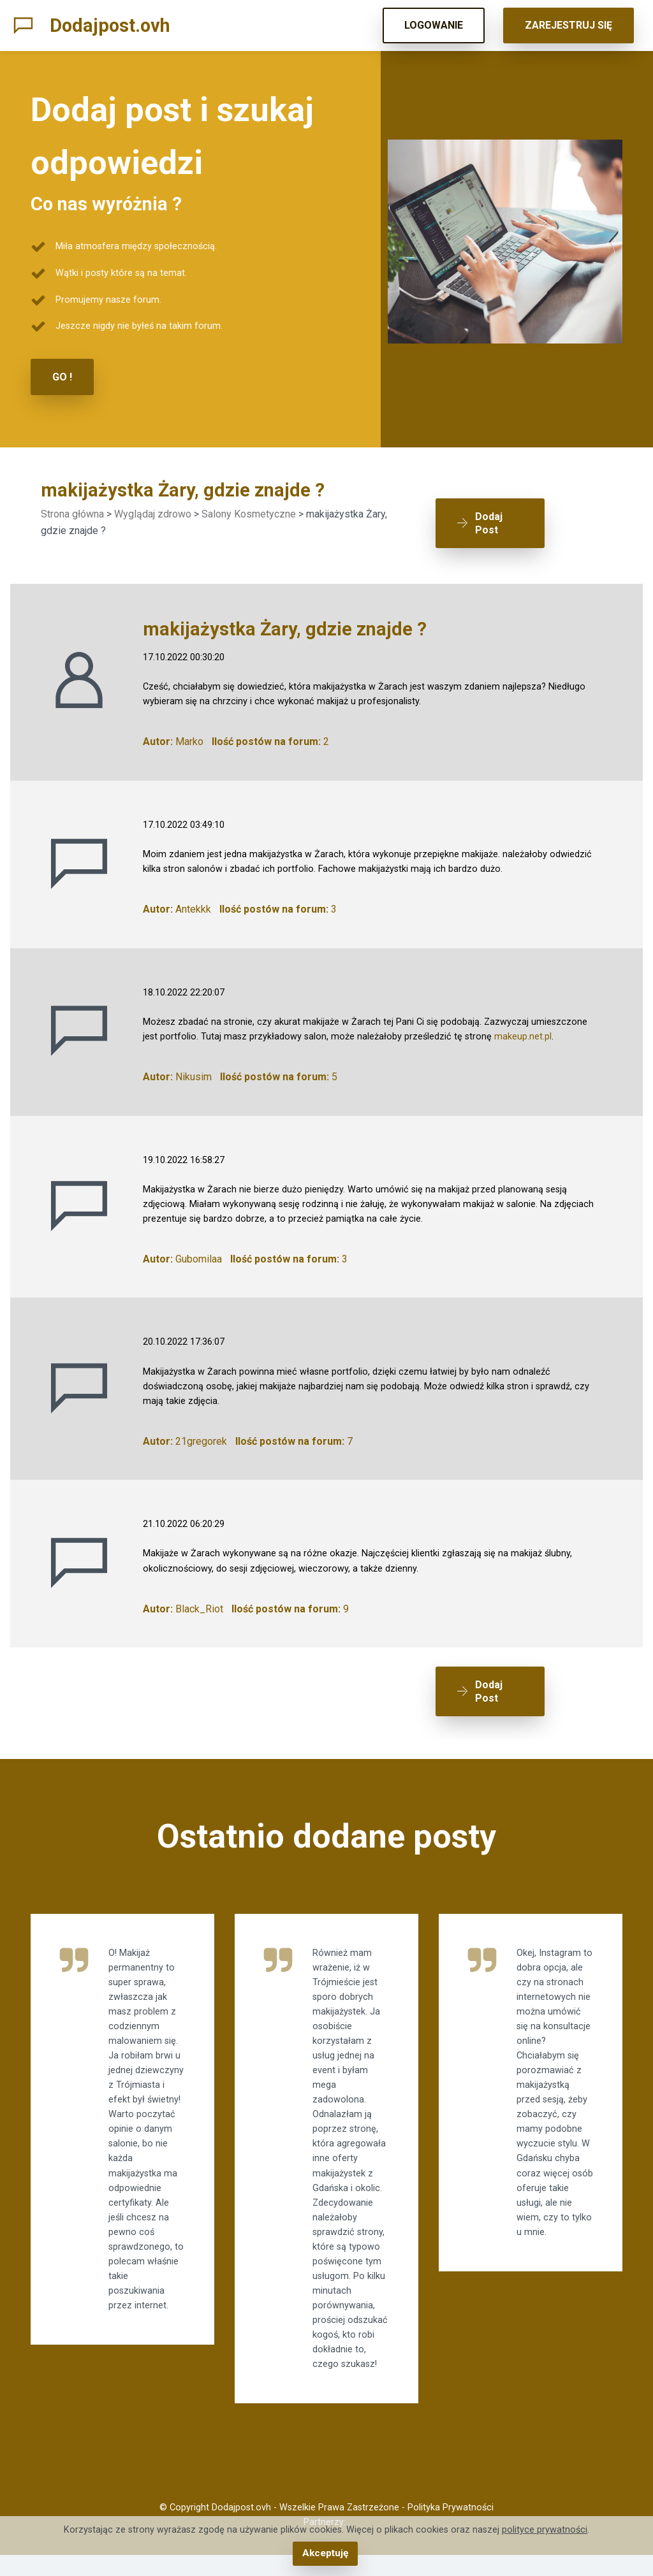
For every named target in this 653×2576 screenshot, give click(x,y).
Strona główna (72, 513)
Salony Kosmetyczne (249, 513)
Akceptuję (325, 2554)
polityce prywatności (544, 2531)
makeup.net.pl (523, 1024)
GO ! (62, 376)
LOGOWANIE (433, 25)
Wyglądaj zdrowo (152, 513)
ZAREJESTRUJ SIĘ (568, 25)
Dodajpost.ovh (110, 25)
